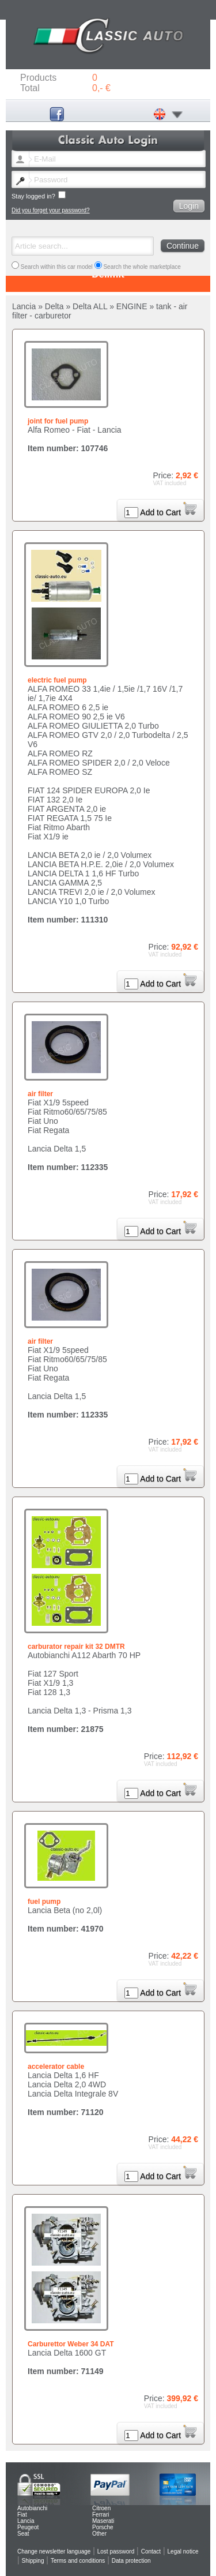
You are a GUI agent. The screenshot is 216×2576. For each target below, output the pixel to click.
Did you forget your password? (51, 210)
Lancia (25, 2521)
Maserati (103, 2521)
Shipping (33, 2561)
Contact (151, 2551)
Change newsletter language (53, 2551)
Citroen (101, 2508)
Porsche (102, 2527)
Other (99, 2533)
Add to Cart (168, 512)
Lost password (115, 2551)
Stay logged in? (39, 195)
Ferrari (100, 2514)
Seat (23, 2533)
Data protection (131, 2561)
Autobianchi (32, 2508)
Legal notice (183, 2551)
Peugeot (28, 2527)
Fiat (22, 2514)
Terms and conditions (78, 2561)
